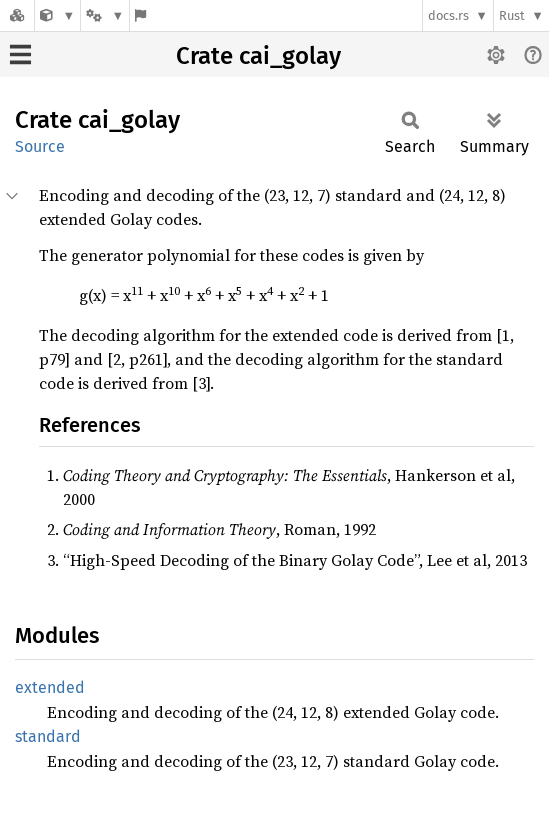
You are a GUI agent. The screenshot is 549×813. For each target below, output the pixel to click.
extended (50, 687)
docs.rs (448, 15)
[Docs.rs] (17, 15)
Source (40, 146)
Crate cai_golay (258, 56)
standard (48, 736)
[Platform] (105, 15)
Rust (512, 15)
